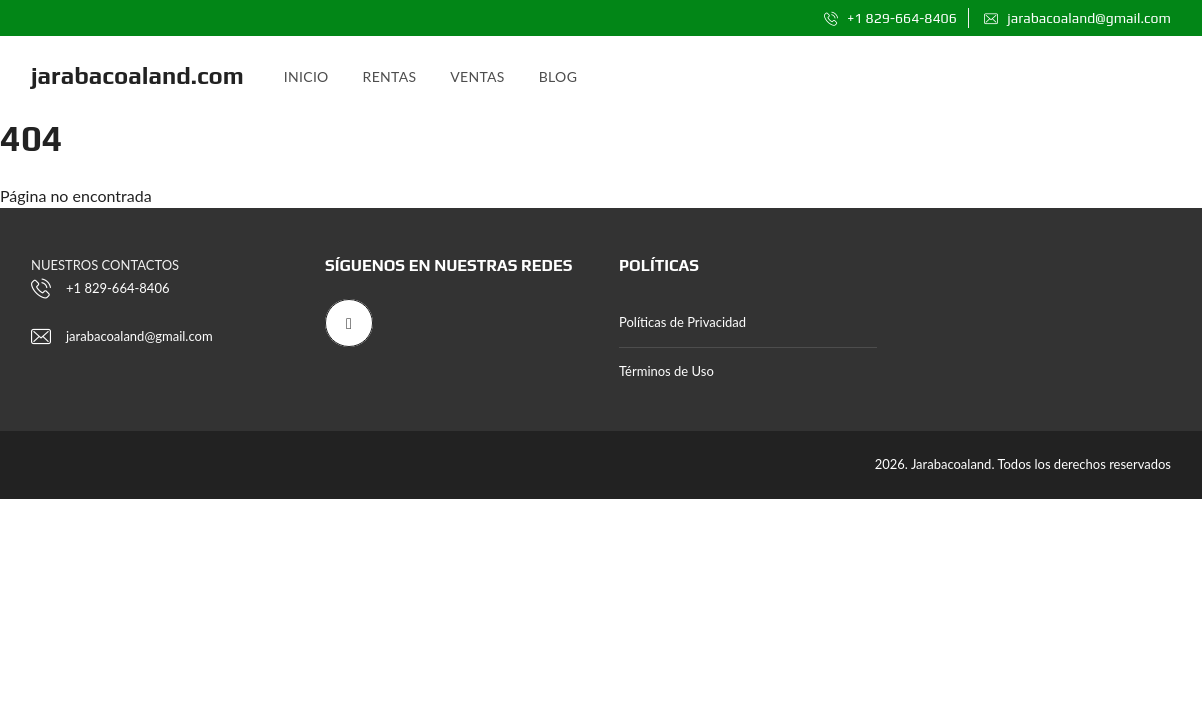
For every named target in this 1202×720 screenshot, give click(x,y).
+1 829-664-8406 (890, 18)
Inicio (306, 76)
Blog (558, 76)
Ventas (477, 76)
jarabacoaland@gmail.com (1077, 18)
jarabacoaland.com (137, 75)
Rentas (390, 76)
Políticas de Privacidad (682, 322)
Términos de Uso (666, 371)
